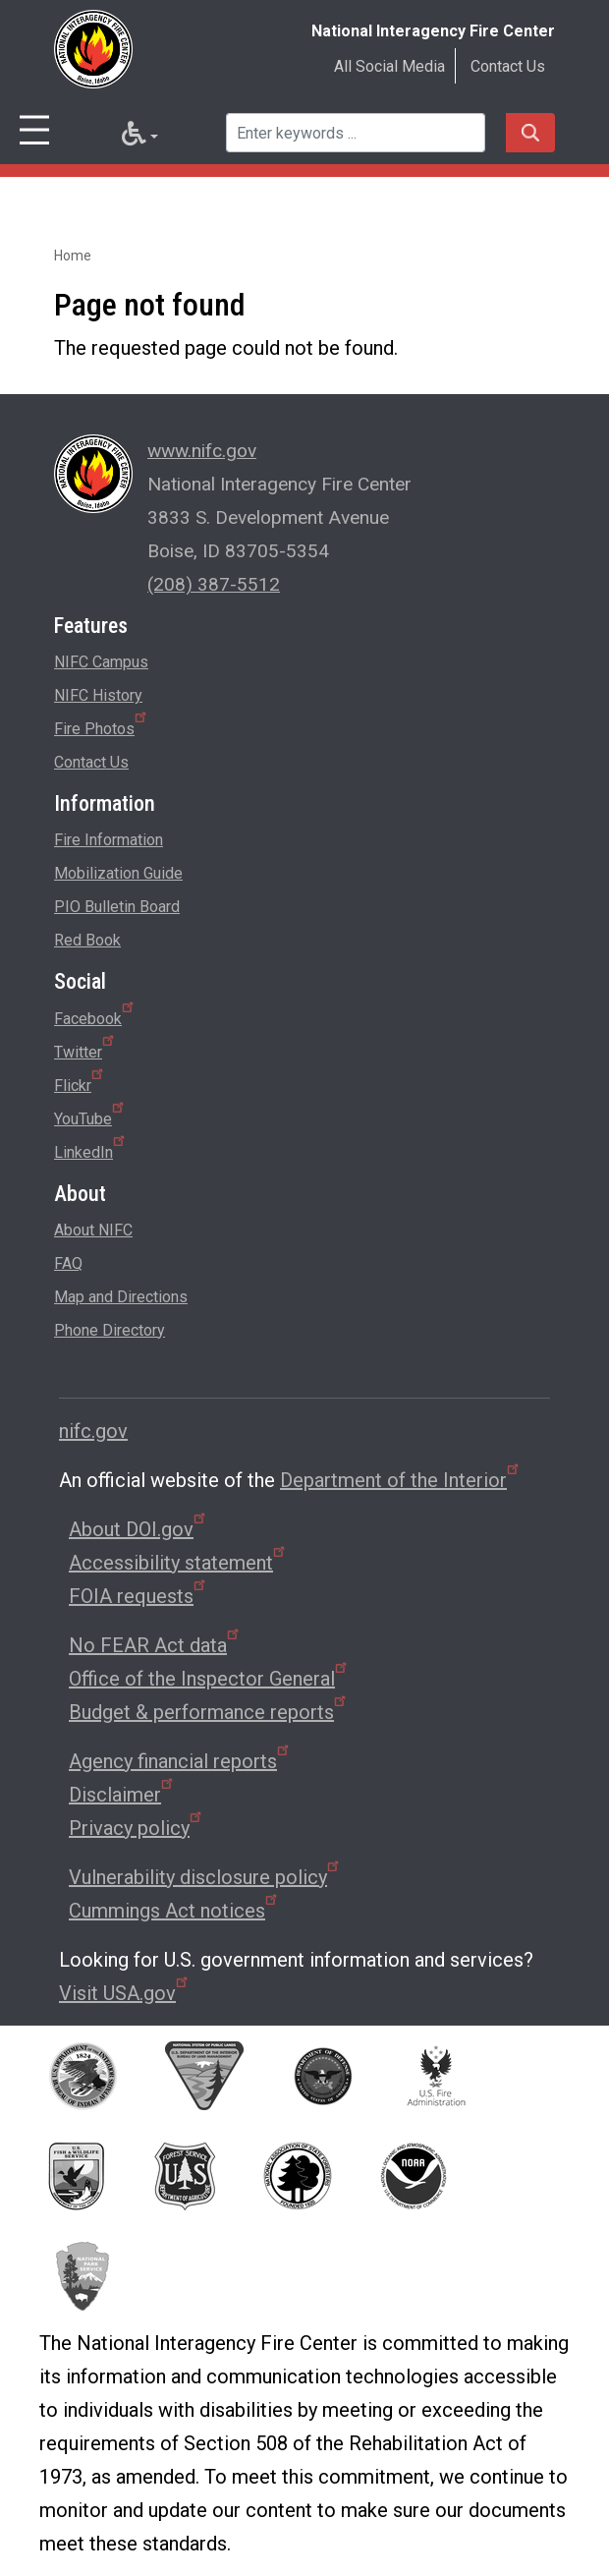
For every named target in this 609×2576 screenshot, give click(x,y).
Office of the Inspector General (209, 1678)
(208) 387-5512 (213, 584)
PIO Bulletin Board (117, 906)
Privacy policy (136, 1828)
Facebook (95, 1015)
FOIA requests (138, 1596)
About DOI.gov (138, 1529)
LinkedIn (91, 1149)
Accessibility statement (178, 1562)
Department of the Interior (401, 1480)
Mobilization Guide (118, 873)
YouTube (90, 1115)
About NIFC (93, 1230)
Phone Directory (109, 1330)
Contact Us (508, 66)
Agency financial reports (180, 1761)
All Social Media (389, 66)
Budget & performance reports (209, 1712)
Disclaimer (122, 1794)
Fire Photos (101, 725)
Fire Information (108, 839)
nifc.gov (93, 1431)
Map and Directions (121, 1297)
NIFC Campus (101, 662)
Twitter (85, 1048)
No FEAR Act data (155, 1645)
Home (72, 255)
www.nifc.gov (201, 450)
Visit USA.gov (125, 1993)
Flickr (80, 1082)
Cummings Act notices (174, 1910)
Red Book (87, 940)
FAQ (68, 1263)
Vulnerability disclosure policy (205, 1877)
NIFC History (98, 695)
